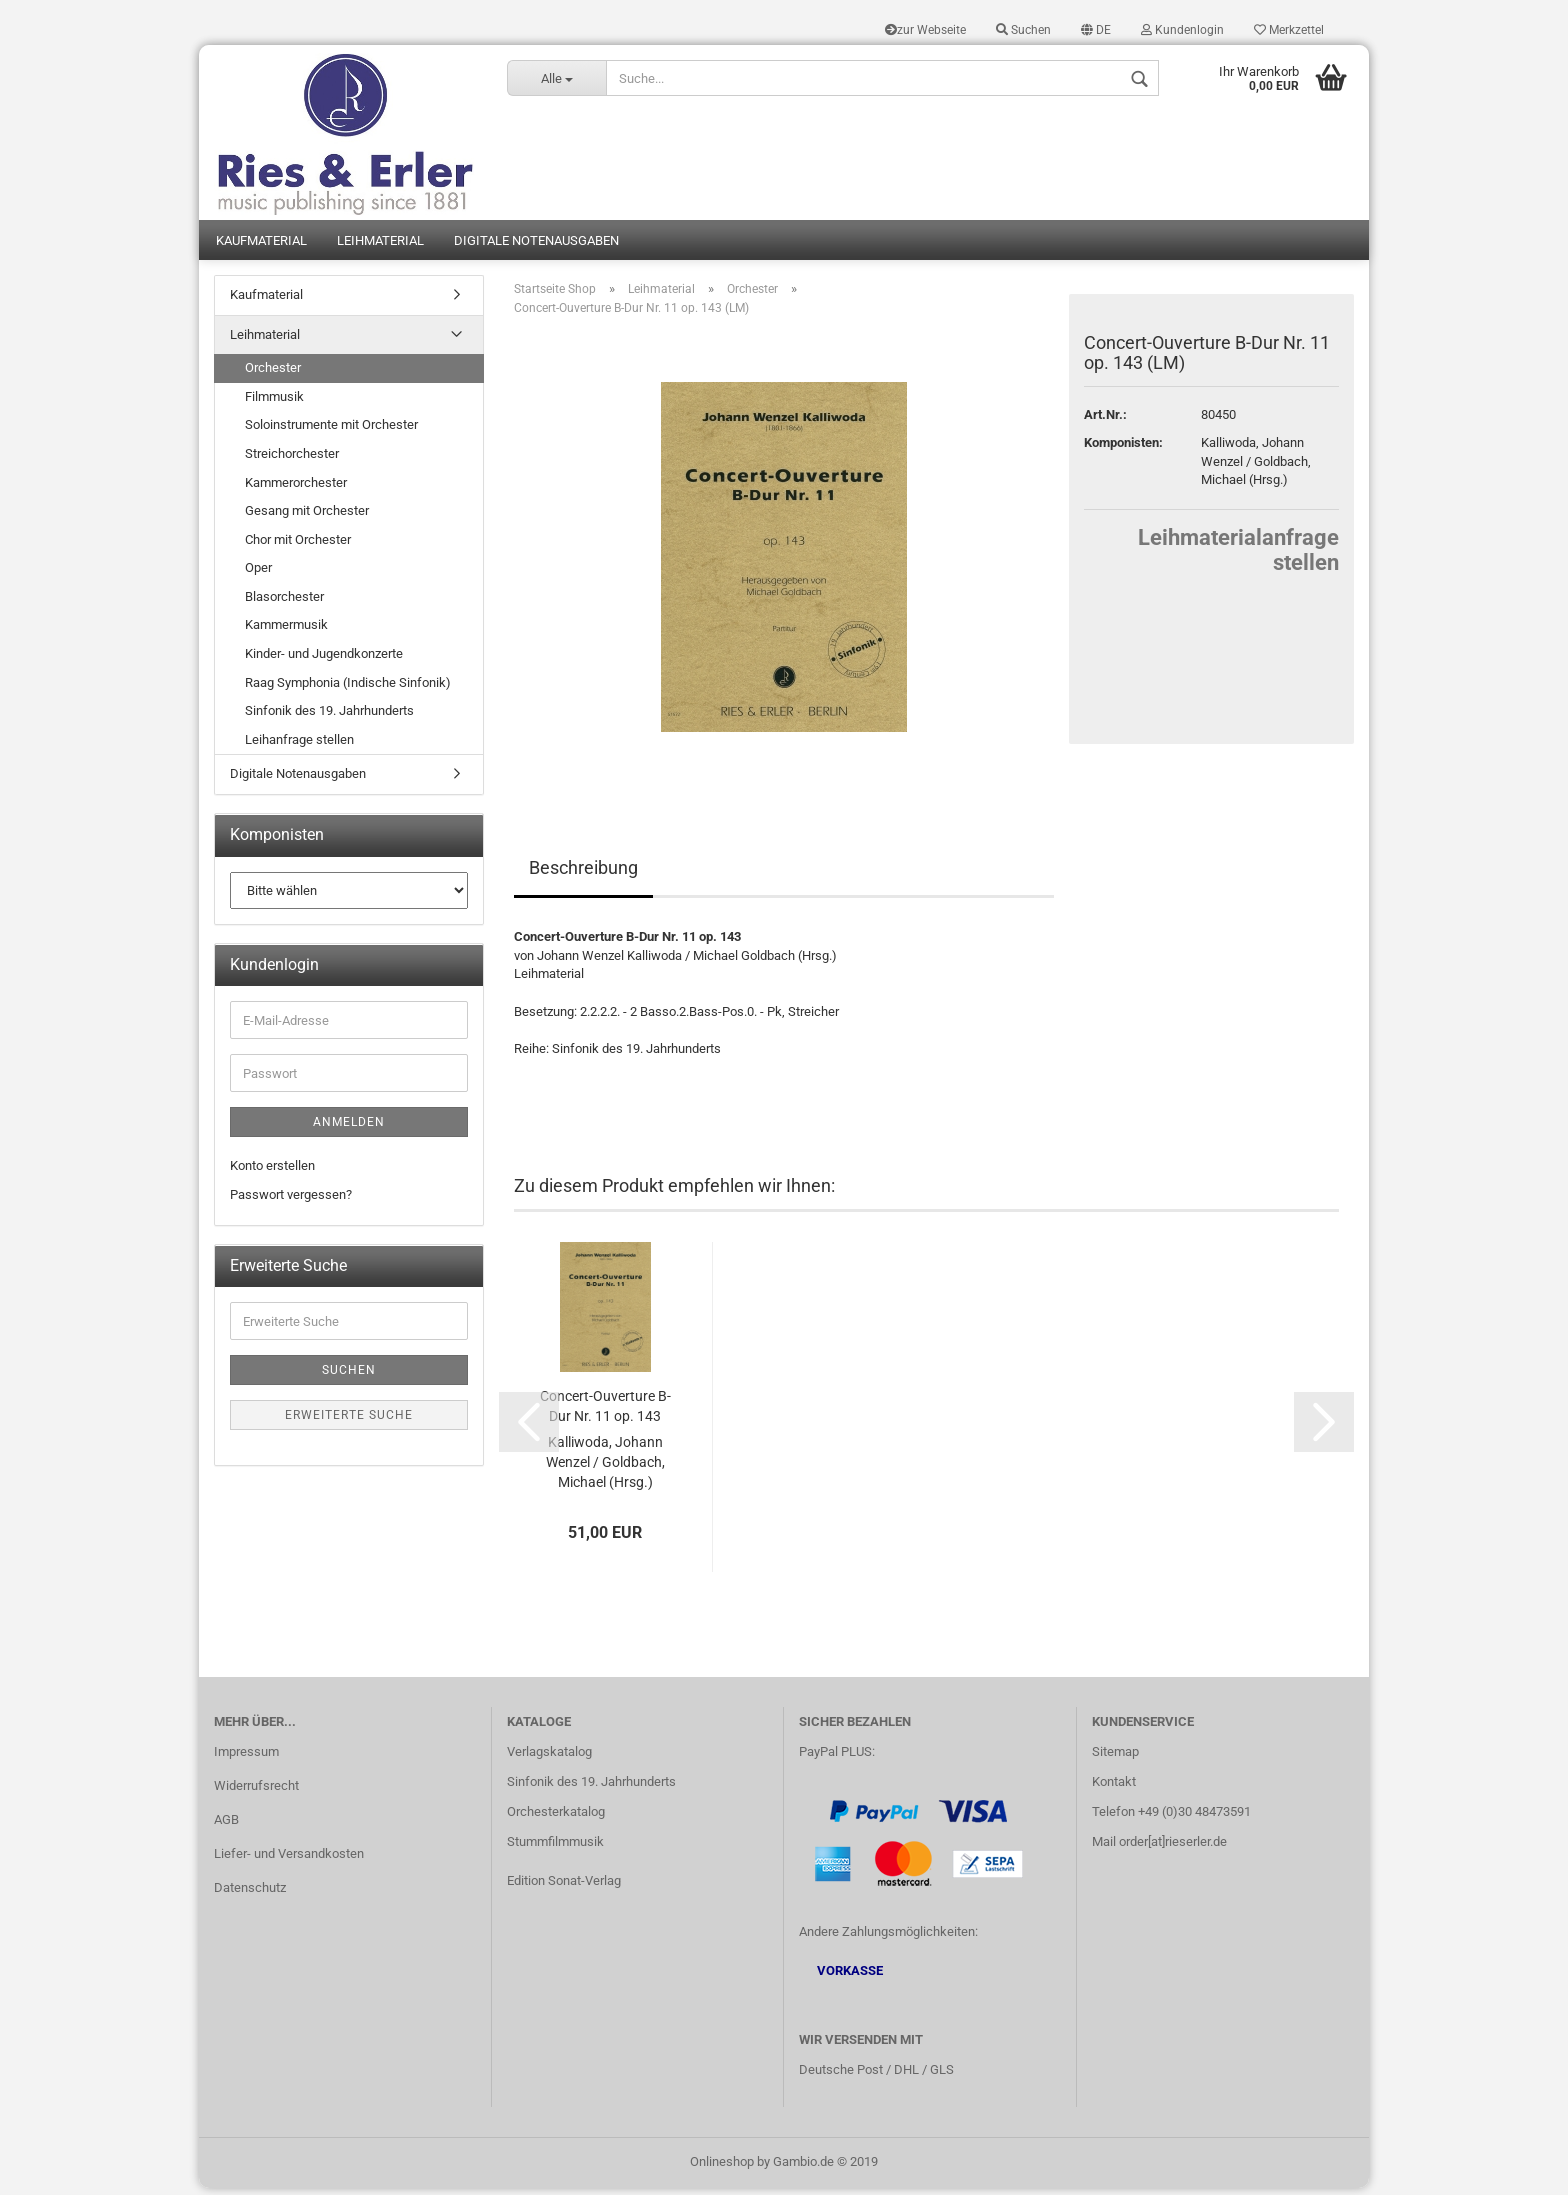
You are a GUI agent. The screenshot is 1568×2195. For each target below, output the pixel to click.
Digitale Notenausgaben (536, 247)
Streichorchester (292, 460)
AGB (226, 1826)
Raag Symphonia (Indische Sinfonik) (348, 689)
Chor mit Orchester (298, 546)
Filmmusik (274, 403)
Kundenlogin (1182, 30)
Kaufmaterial (261, 247)
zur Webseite (925, 30)
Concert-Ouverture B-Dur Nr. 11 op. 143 (605, 1413)
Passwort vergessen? (291, 1201)
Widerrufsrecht (256, 1792)
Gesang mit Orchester (307, 517)
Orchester (273, 374)
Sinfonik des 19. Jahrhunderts (329, 717)
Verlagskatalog (549, 1758)
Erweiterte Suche (349, 1422)
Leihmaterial (380, 247)
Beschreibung (583, 874)
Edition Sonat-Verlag (564, 1887)
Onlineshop (722, 2168)
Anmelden (349, 1129)
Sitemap (1115, 1758)
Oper (258, 574)
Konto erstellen (272, 1172)
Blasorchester (284, 603)
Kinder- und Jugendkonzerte (324, 660)
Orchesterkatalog (556, 1818)
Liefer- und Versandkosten (289, 1860)
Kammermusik (286, 631)
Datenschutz (250, 1894)
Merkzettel (1289, 30)
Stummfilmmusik (555, 1848)
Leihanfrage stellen (299, 746)
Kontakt (1114, 1788)
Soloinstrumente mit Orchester (331, 431)
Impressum (246, 1758)
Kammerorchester (296, 489)
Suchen (1023, 30)
